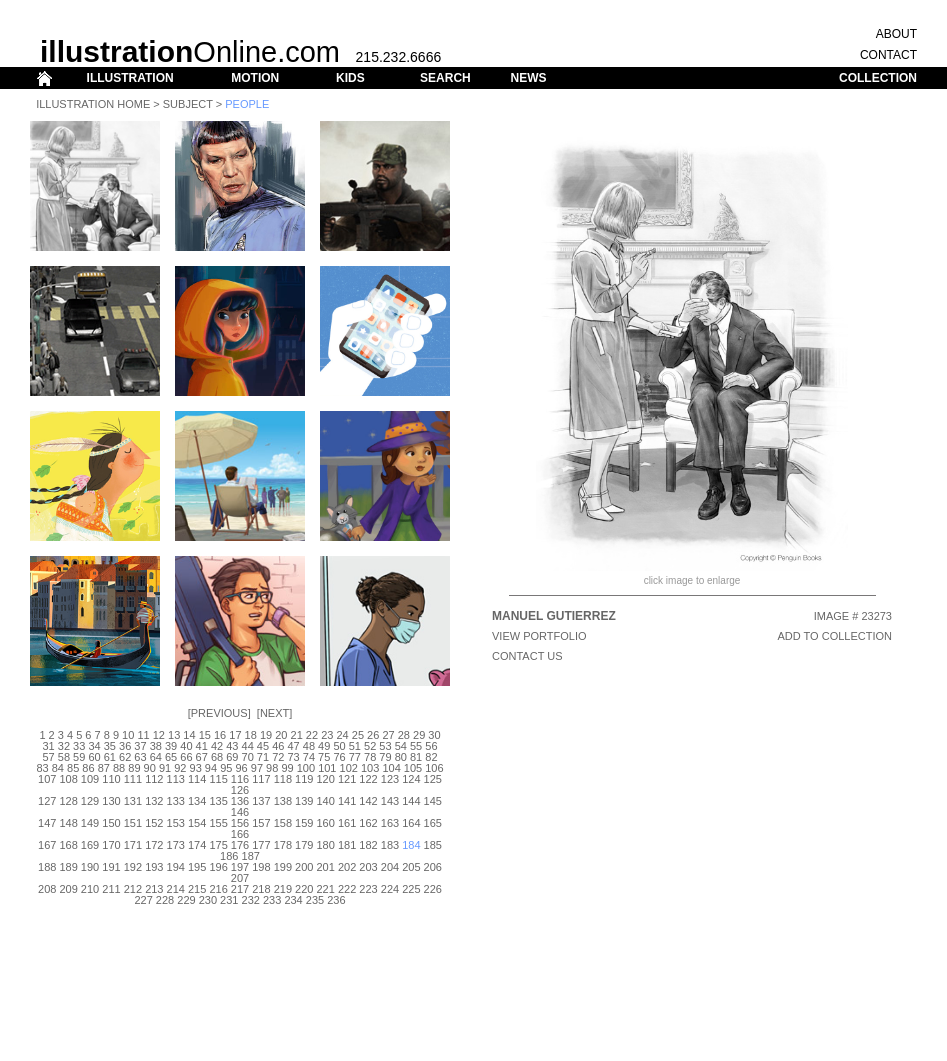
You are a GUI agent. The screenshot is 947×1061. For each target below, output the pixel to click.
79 (385, 757)
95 (226, 768)
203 (368, 867)
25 (358, 735)
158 (283, 823)
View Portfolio (539, 636)
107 (47, 779)
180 (326, 845)
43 (232, 746)
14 (189, 735)
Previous (219, 713)
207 (240, 878)
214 (176, 889)
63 (140, 757)
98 (272, 768)
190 (90, 867)
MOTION (255, 78)
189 (68, 867)
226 (433, 889)
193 (154, 867)
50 (339, 746)
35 (110, 746)
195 (197, 867)
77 (355, 757)
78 (370, 757)
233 (272, 900)
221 (326, 889)
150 (111, 823)
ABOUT (896, 34)
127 (47, 801)
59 (79, 757)
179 (304, 845)
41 (202, 746)
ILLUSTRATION (130, 78)
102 (349, 768)
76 (339, 757)
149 (90, 823)
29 (419, 735)
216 (218, 889)
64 (156, 757)
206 (433, 867)
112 (154, 779)
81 (416, 757)
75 (324, 757)
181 (347, 845)
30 (434, 735)
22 (312, 735)
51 (355, 746)
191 (111, 867)
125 (433, 779)
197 (240, 867)
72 (278, 757)
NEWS (528, 78)
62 (125, 757)
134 (197, 801)
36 (125, 746)
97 (257, 768)
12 (159, 735)
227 (143, 900)
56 (431, 746)
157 (261, 823)
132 (154, 801)
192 (133, 867)
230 (208, 900)
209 (68, 889)
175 (218, 845)
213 (154, 889)
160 (326, 823)
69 (232, 757)
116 (240, 779)
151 (133, 823)
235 (315, 900)
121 (347, 779)
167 (47, 845)
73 (293, 757)
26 (373, 735)
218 (261, 889)
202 (347, 867)
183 (390, 845)
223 (368, 889)
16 (220, 735)
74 (309, 757)
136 (240, 801)
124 (411, 779)
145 (433, 801)
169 (90, 845)
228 (165, 900)
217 (240, 889)
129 (90, 801)
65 (171, 757)
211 (111, 889)
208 (47, 889)
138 (283, 801)
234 (293, 900)
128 (68, 801)
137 (261, 801)
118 (283, 779)
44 (248, 746)
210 (90, 889)
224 (390, 889)
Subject (188, 104)
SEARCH (445, 78)
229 (186, 900)
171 (133, 845)
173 (176, 845)
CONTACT (888, 55)
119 (304, 779)
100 (306, 768)
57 (48, 757)
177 (261, 845)
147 (47, 823)
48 (309, 746)
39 (171, 746)
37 (140, 746)
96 (241, 768)
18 (251, 735)
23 (327, 735)
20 (281, 735)
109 (90, 779)
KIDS (350, 78)
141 (347, 801)
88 (119, 768)
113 (176, 779)
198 (261, 867)
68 (217, 757)
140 (326, 801)
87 (104, 768)
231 (229, 900)
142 (368, 801)
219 (283, 889)
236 (336, 900)
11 (143, 735)
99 (287, 768)
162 (368, 823)
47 (293, 746)
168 (68, 845)
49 (324, 746)
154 (197, 823)
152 (154, 823)
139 (304, 801)
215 (197, 889)
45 (263, 746)
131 (133, 801)
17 (235, 735)
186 (229, 856)
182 (368, 845)
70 (248, 757)
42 (217, 746)
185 (433, 845)
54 (401, 746)
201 (326, 867)
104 (391, 768)
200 (304, 867)
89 (134, 768)
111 (133, 779)
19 (266, 735)
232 (251, 900)
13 (174, 735)
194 (176, 867)
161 (347, 823)
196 (218, 867)
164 (411, 823)
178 (283, 845)
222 (347, 889)
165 (433, 823)
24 (342, 735)
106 (434, 768)
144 (411, 801)
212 (133, 889)
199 (283, 867)
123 (390, 779)
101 (327, 768)
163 (390, 823)
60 (94, 757)
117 (261, 779)
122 (368, 779)
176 (240, 845)
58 (64, 757)
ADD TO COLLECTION (834, 636)
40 (186, 746)
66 (186, 757)
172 (154, 845)
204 (390, 867)
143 (390, 801)
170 (111, 845)
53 (385, 746)
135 (218, 801)
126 (240, 790)
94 (211, 768)
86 (88, 768)
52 (370, 746)
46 (278, 746)
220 (304, 889)
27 (388, 735)
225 (411, 889)
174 (197, 845)
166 (240, 834)
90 (150, 768)
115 (218, 779)
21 (297, 735)
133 (176, 801)
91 (165, 768)
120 (326, 779)
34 (94, 746)
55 (416, 746)
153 (176, 823)
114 (197, 779)
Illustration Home (93, 104)
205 (411, 867)
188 (47, 867)
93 (196, 768)
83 (42, 768)
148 (68, 823)
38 (156, 746)
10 (128, 735)
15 (205, 735)
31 (48, 746)
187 (251, 856)
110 (111, 779)
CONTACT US (527, 656)
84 (58, 768)
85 (73, 768)
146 (240, 812)
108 (68, 779)
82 (431, 757)
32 (64, 746)
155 (218, 823)
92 (180, 768)
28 (404, 735)
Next (274, 713)
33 (79, 746)
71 (263, 757)
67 (202, 757)
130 (111, 801)
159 (304, 823)
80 (401, 757)
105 (413, 768)
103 (370, 768)
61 (110, 757)
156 (240, 823)
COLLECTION (878, 78)
